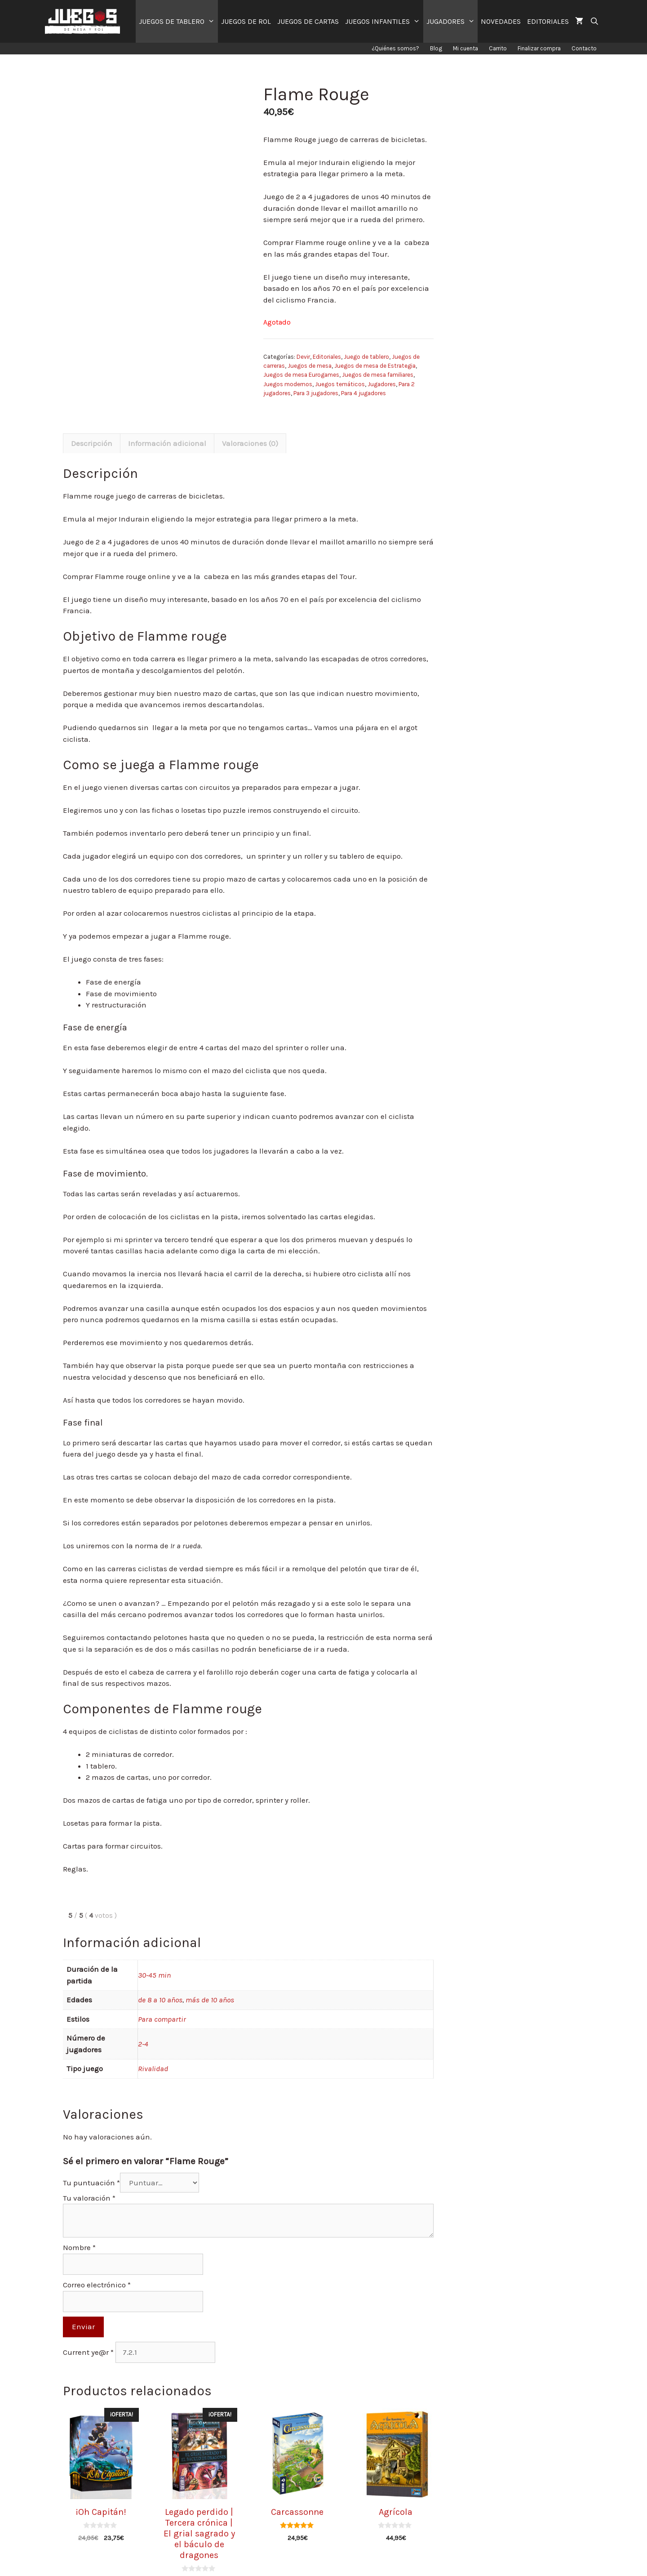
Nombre (79, 2227)
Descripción (91, 423)
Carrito (498, 48)
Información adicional (167, 423)
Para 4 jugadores (363, 393)
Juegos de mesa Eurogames (301, 374)
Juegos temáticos (340, 384)
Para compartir (162, 1998)
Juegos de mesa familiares (377, 374)
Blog (436, 48)
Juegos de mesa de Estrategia (375, 365)
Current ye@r (88, 2331)
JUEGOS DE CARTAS (308, 21)
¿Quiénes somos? (395, 48)
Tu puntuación (91, 2162)
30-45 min (154, 1954)
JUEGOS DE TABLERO (178, 21)
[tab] (91, 423)
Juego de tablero (366, 356)
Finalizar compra (539, 48)
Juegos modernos (287, 384)
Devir (303, 356)
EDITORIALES (548, 21)
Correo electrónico (97, 2264)
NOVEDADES (501, 21)
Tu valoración (89, 2177)
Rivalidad (153, 2048)
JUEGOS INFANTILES (384, 21)
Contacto (584, 48)
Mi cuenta (465, 48)
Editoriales (327, 356)
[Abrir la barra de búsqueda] (594, 21)
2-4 (143, 2023)
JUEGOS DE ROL (246, 21)
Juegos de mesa (310, 365)
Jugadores (382, 384)
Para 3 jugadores (315, 393)
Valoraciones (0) (250, 423)
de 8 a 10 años (160, 1979)
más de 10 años (210, 1979)
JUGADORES (452, 21)
